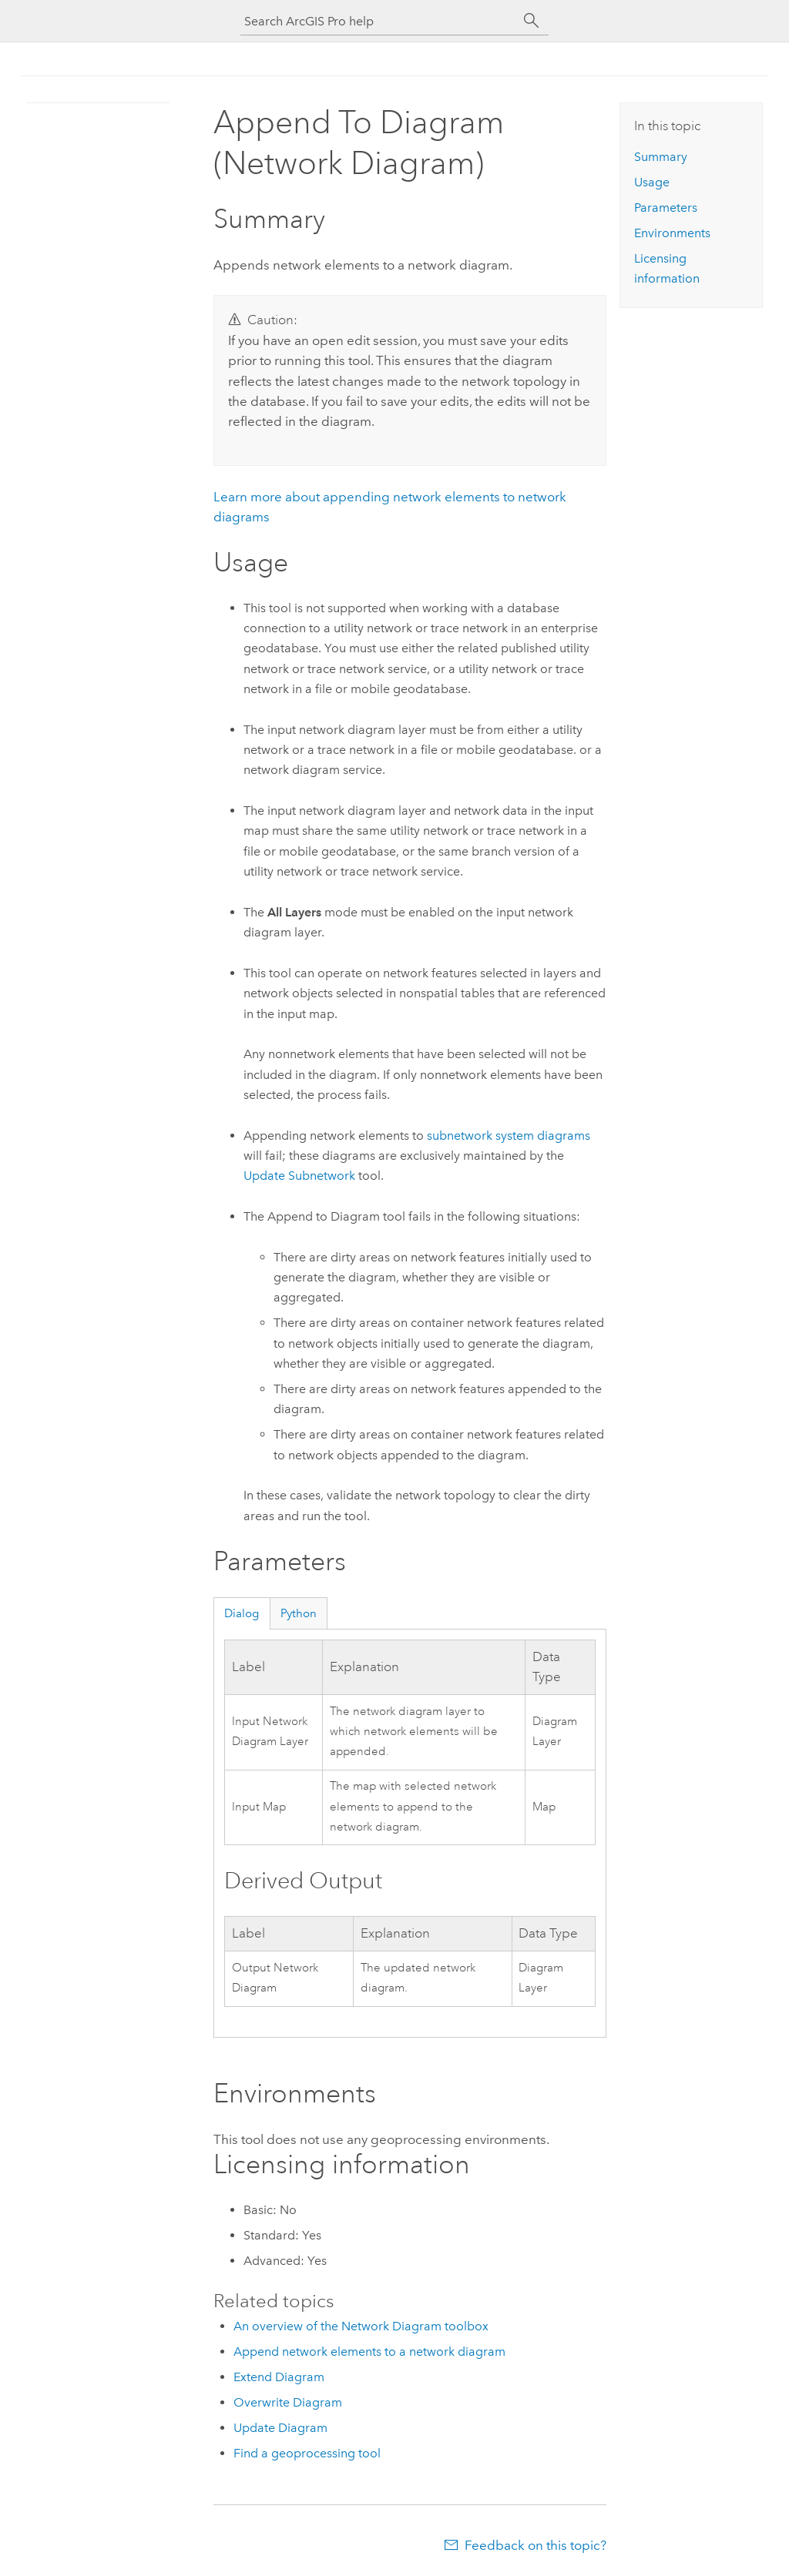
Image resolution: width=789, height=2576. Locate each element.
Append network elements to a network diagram (369, 2351)
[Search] (531, 20)
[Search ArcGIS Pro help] (379, 21)
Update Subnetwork (299, 1175)
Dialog (241, 1613)
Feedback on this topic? (535, 2545)
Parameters (665, 207)
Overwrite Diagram (287, 2402)
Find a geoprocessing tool (307, 2453)
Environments (672, 233)
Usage (652, 182)
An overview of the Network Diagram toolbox (361, 2326)
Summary (660, 156)
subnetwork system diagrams (508, 1135)
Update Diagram (280, 2427)
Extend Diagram (278, 2377)
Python (298, 1613)
